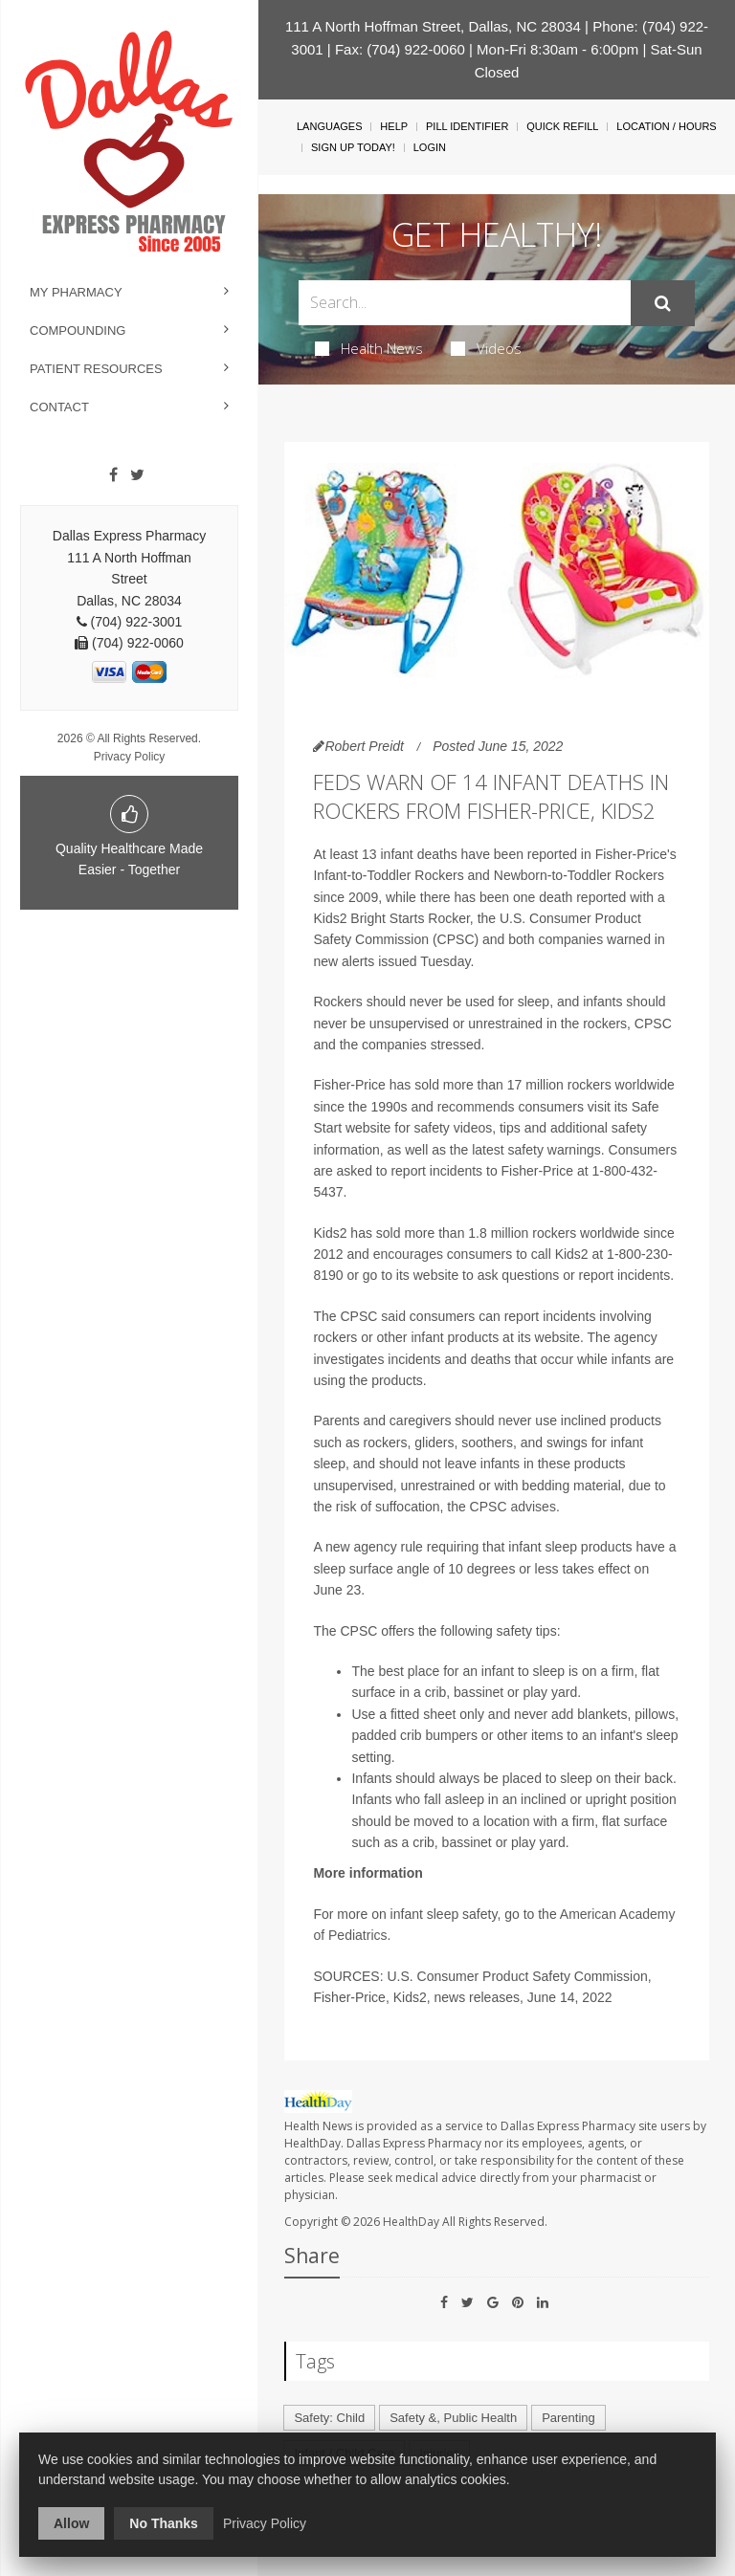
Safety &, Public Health (453, 2418)
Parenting (568, 2418)
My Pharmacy (76, 292)
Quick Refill (562, 126)
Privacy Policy (130, 756)
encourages (408, 1254)
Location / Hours (666, 126)
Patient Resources (96, 369)
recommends (476, 1106)
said (393, 1316)
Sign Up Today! (353, 147)
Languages (329, 126)
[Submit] (663, 303)
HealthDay (411, 2221)
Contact (59, 407)
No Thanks (163, 2523)
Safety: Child (329, 2418)
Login (429, 147)
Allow (71, 2523)
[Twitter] (137, 475)
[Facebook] (113, 475)
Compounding (77, 330)
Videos (486, 348)
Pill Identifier (467, 126)
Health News (369, 348)
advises (532, 1506)
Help (394, 126)
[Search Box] (464, 302)
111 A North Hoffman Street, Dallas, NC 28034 (433, 26)
